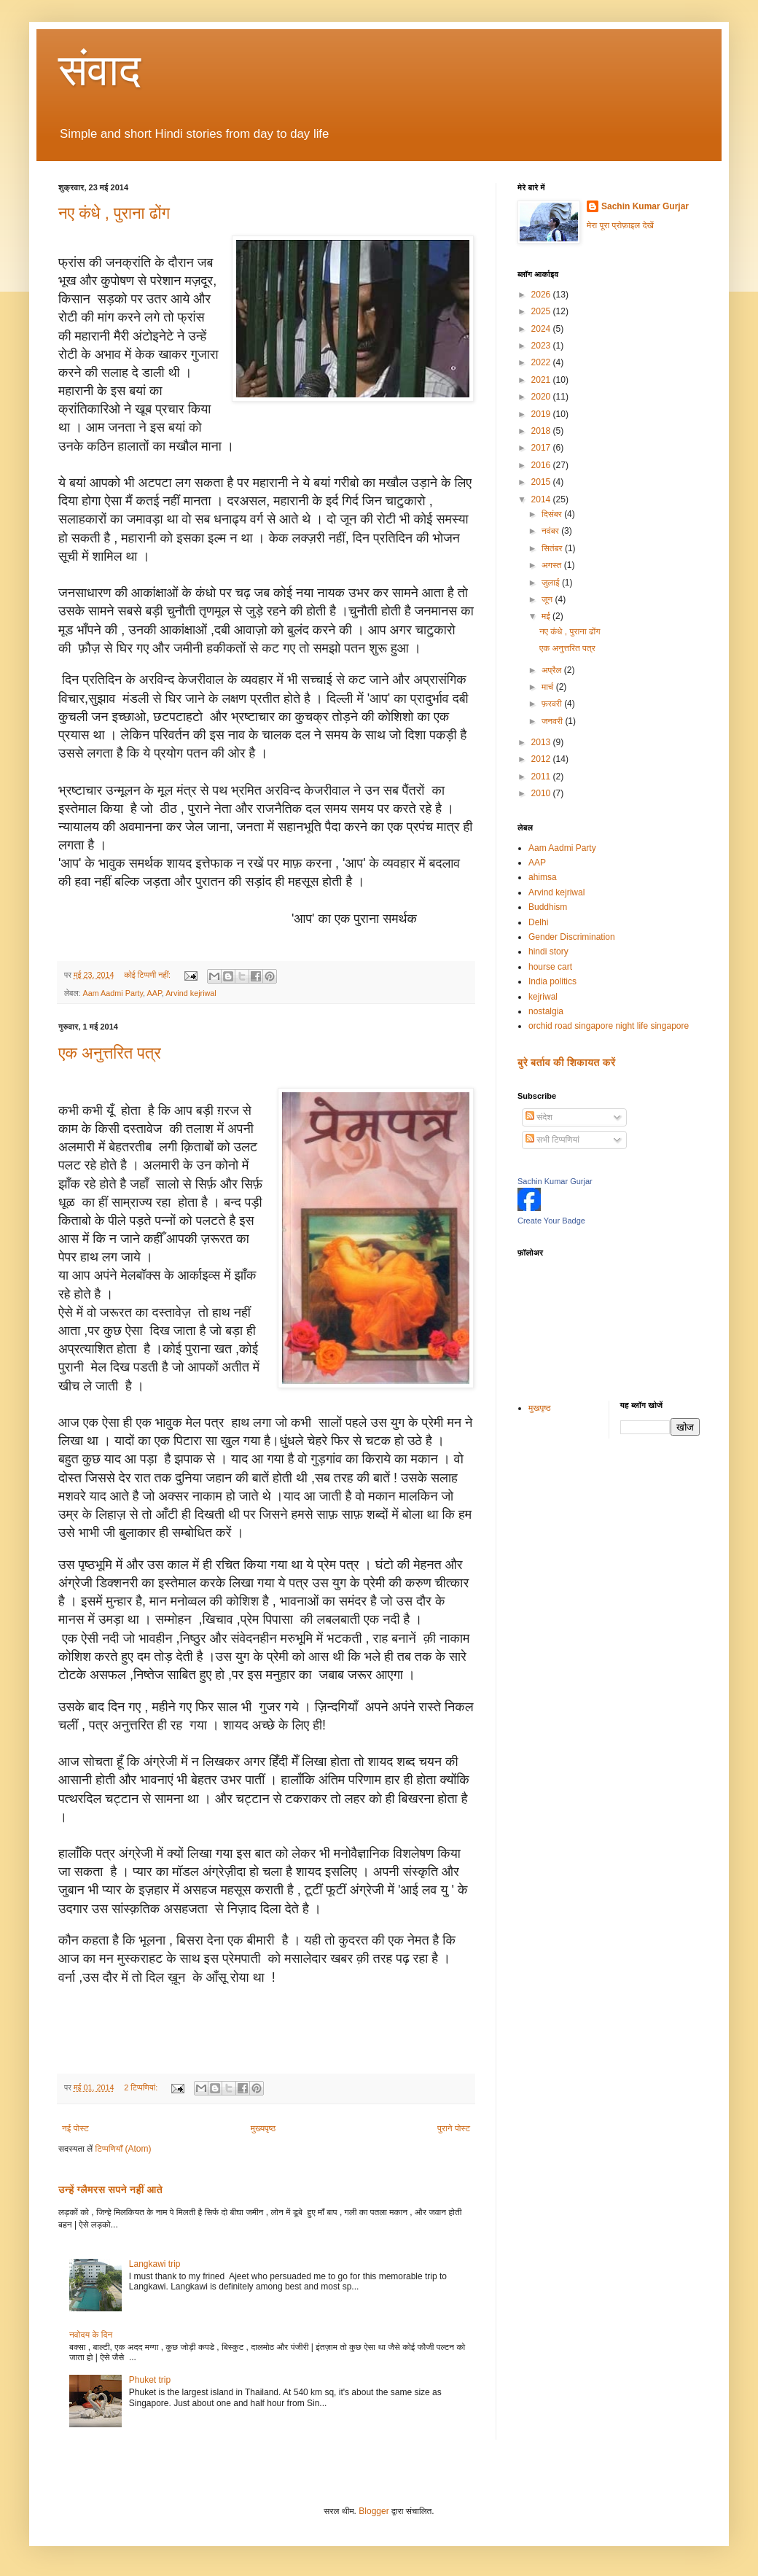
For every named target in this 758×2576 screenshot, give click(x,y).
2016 (542, 465)
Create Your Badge (551, 1220)
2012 (542, 759)
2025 (542, 311)
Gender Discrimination (571, 937)
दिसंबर (553, 514)
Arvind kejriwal (190, 993)
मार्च (549, 687)
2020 (542, 397)
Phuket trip (150, 2380)
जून (548, 599)
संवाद (99, 70)
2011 (542, 776)
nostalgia (545, 1011)
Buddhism (547, 907)
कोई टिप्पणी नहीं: (148, 974)
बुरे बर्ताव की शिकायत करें (566, 1062)
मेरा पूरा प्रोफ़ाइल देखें (620, 225)
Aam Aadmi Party (112, 993)
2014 (542, 499)
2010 (542, 793)
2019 (542, 414)
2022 (542, 362)
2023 (542, 346)
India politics (552, 981)
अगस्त (553, 565)
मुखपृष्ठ (539, 1408)
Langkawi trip (155, 2264)
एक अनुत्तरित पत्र (109, 1053)
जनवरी (553, 721)
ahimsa (542, 877)
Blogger (373, 2511)
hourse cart (550, 967)
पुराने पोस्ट (453, 2128)
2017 (542, 448)
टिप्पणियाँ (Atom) (123, 2149)
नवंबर (551, 531)
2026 (542, 294)
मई (547, 616)
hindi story (548, 951)
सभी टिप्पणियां (552, 1140)
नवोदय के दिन (90, 2335)
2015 (542, 482)
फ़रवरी (553, 704)
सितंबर (553, 548)
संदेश (538, 1117)
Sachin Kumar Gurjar (645, 206)
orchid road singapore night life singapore (608, 1026)
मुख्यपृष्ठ (263, 2128)
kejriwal (543, 997)
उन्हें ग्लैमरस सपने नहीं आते (110, 2189)
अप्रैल (553, 670)
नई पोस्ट (75, 2128)
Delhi (538, 922)
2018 (542, 431)
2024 (542, 329)
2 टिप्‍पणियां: (142, 2087)
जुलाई (552, 582)
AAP (154, 993)
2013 (542, 742)
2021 (542, 380)
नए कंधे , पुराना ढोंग (114, 213)
